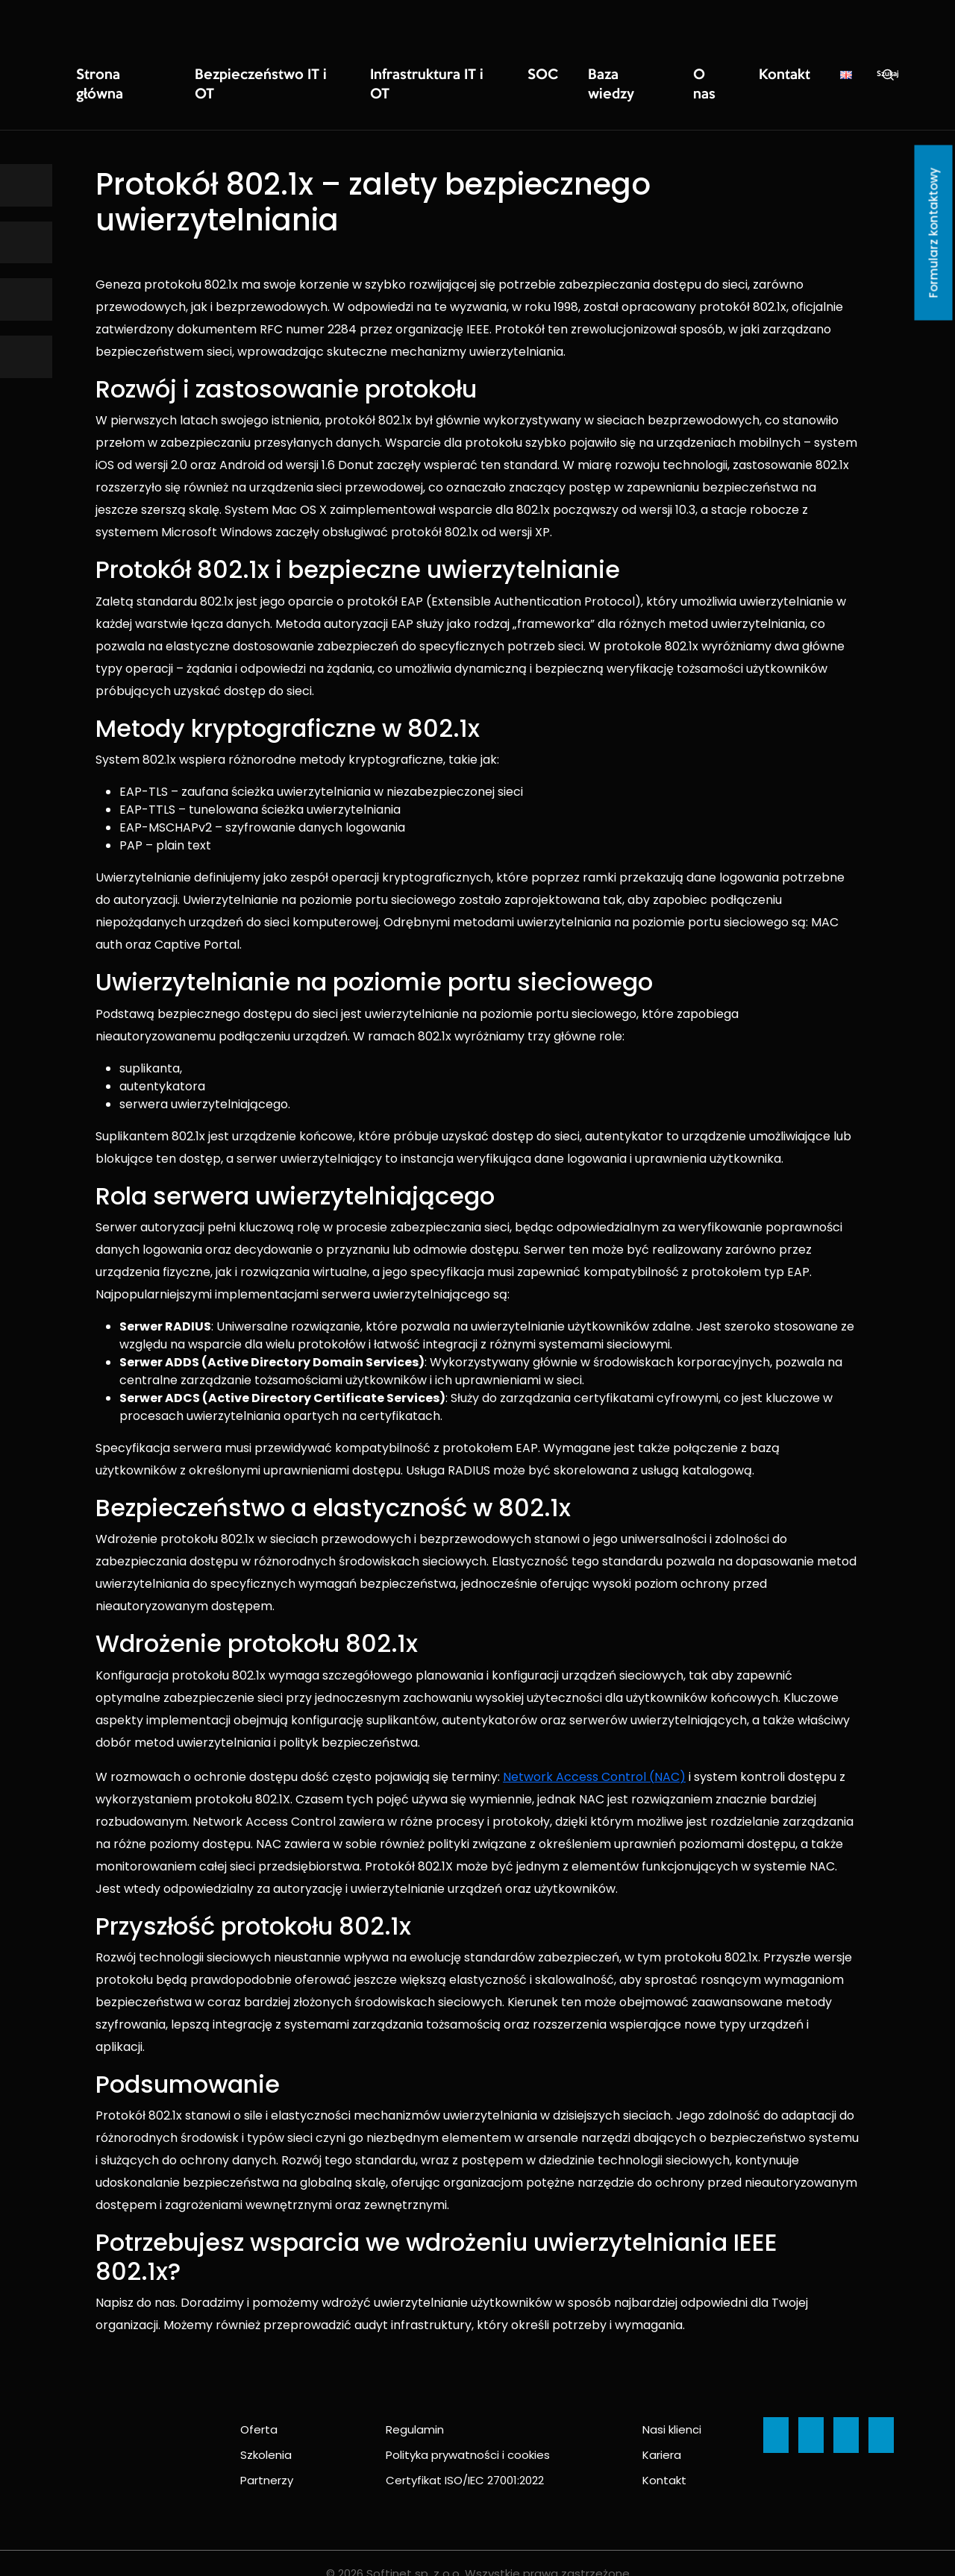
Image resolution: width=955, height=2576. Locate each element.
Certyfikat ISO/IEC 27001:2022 (465, 2459)
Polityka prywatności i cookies (468, 2434)
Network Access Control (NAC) (594, 1756)
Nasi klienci (671, 2408)
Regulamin (415, 2408)
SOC (452, 75)
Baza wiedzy (522, 75)
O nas (593, 75)
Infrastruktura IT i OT (362, 75)
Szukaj (751, 75)
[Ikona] (26, 185)
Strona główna (110, 75)
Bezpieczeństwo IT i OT (229, 75)
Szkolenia (266, 2434)
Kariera (661, 2434)
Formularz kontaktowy (934, 233)
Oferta (259, 2408)
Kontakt (655, 75)
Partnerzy (266, 2459)
